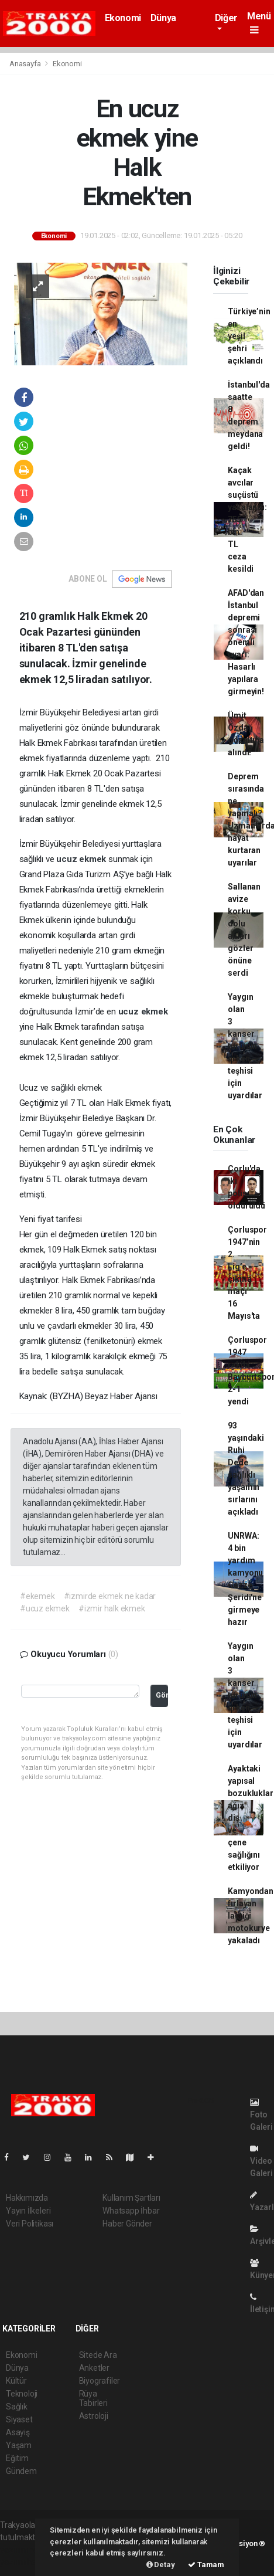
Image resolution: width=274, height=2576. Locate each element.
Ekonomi (123, 17)
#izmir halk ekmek (111, 1608)
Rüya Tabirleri (93, 2398)
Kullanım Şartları (131, 2197)
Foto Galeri (261, 2115)
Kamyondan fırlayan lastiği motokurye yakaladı (250, 1915)
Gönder (162, 1695)
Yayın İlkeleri (28, 2210)
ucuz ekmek (82, 859)
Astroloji (93, 2416)
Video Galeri (261, 2161)
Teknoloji (21, 2393)
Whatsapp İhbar (130, 2210)
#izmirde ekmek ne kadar (110, 1596)
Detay (160, 2564)
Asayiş (18, 2432)
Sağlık (17, 2406)
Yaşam (19, 2445)
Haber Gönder (127, 2223)
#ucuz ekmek (45, 1608)
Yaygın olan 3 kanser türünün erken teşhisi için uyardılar (245, 1046)
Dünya (163, 17)
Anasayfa (25, 63)
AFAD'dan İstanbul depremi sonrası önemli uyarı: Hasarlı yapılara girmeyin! (245, 642)
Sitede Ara (98, 2355)
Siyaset (19, 2419)
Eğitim (17, 2458)
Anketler (94, 2368)
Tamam (206, 2564)
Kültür (16, 2380)
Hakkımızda (27, 2197)
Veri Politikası (29, 2223)
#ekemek (37, 1596)
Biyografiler (100, 2380)
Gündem (21, 2471)
